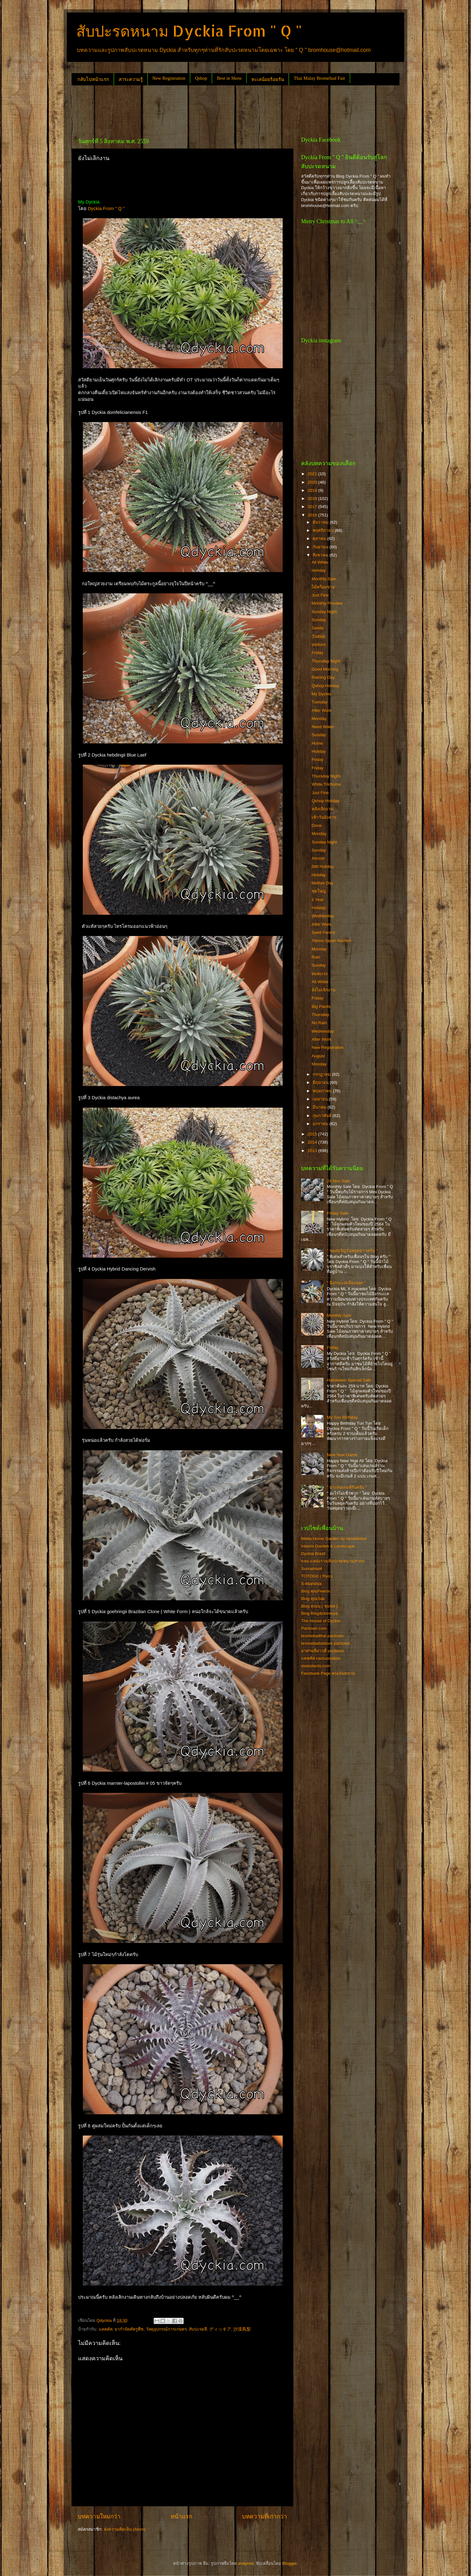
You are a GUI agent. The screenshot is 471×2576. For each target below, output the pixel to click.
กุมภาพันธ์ (323, 1115)
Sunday (319, 619)
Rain (316, 957)
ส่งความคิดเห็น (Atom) (125, 2529)
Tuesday (320, 702)
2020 (313, 482)
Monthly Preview (327, 603)
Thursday (320, 1014)
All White (320, 562)
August (318, 1056)
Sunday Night (324, 611)
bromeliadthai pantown (322, 1635)
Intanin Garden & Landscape (328, 1546)
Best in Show (229, 78)
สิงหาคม (321, 555)
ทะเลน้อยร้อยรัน (267, 79)
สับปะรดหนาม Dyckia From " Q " (189, 30)
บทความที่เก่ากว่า (264, 2516)
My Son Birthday (342, 1417)
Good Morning (325, 669)
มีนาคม (320, 1107)
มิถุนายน (321, 1082)
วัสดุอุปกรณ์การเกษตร (166, 2329)
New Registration (168, 78)
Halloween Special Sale (349, 1380)
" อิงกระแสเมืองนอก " (346, 1282)
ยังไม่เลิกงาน (323, 990)
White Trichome (326, 784)
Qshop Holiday (326, 685)
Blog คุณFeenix (315, 1591)
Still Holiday (323, 866)
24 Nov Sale (338, 1181)
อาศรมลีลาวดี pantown (322, 1650)
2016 (313, 515)
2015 (313, 1134)
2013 (313, 1150)
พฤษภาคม (323, 1091)
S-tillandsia (311, 1583)
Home (317, 743)
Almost (318, 858)
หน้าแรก (181, 2516)
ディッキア (220, 2329)
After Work (322, 710)
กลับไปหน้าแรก (93, 79)
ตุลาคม (320, 538)
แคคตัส (105, 2329)
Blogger (289, 2563)
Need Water (323, 726)
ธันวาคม (321, 522)
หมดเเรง (320, 973)
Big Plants (321, 1006)
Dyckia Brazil (313, 1553)
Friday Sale (337, 1213)
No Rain (319, 1022)
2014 (313, 1142)
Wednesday (323, 915)
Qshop (201, 78)
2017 (313, 506)
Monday (319, 718)
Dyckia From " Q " (106, 208)
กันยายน (321, 547)
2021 (313, 473)
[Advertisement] (185, 109)
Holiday (319, 570)
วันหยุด (318, 636)
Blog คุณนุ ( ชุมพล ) (319, 1606)
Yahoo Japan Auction (331, 940)
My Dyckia (321, 694)
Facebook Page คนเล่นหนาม (328, 1673)
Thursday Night (326, 661)
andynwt (245, 2563)
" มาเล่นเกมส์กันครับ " (347, 1487)
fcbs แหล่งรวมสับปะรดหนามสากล (332, 1561)
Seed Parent (323, 932)
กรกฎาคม (322, 1074)
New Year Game (342, 1454)
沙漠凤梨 (242, 2329)
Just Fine (320, 595)
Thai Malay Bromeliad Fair (319, 78)
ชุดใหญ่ (319, 891)
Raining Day (323, 677)
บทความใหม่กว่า (99, 2516)
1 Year (318, 899)
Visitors (318, 644)
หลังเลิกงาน (322, 809)
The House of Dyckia (320, 1620)
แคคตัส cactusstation (321, 1658)
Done (317, 825)
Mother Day (323, 883)
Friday (318, 652)
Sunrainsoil (311, 1568)
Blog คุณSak (313, 1598)
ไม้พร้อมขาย (323, 587)
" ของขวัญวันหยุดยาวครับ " (352, 1250)
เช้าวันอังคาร (324, 817)
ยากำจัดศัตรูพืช (129, 2329)
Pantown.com (314, 1628)
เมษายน (321, 1099)
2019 (313, 490)
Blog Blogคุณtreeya (319, 1613)
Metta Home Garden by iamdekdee (334, 1538)
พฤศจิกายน (324, 530)
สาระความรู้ (131, 79)
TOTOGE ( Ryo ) (317, 1576)
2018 (313, 498)
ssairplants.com (315, 1665)
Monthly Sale (324, 578)
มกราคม (321, 1123)
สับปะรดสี (198, 2329)
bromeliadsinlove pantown (325, 1643)
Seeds (318, 628)
